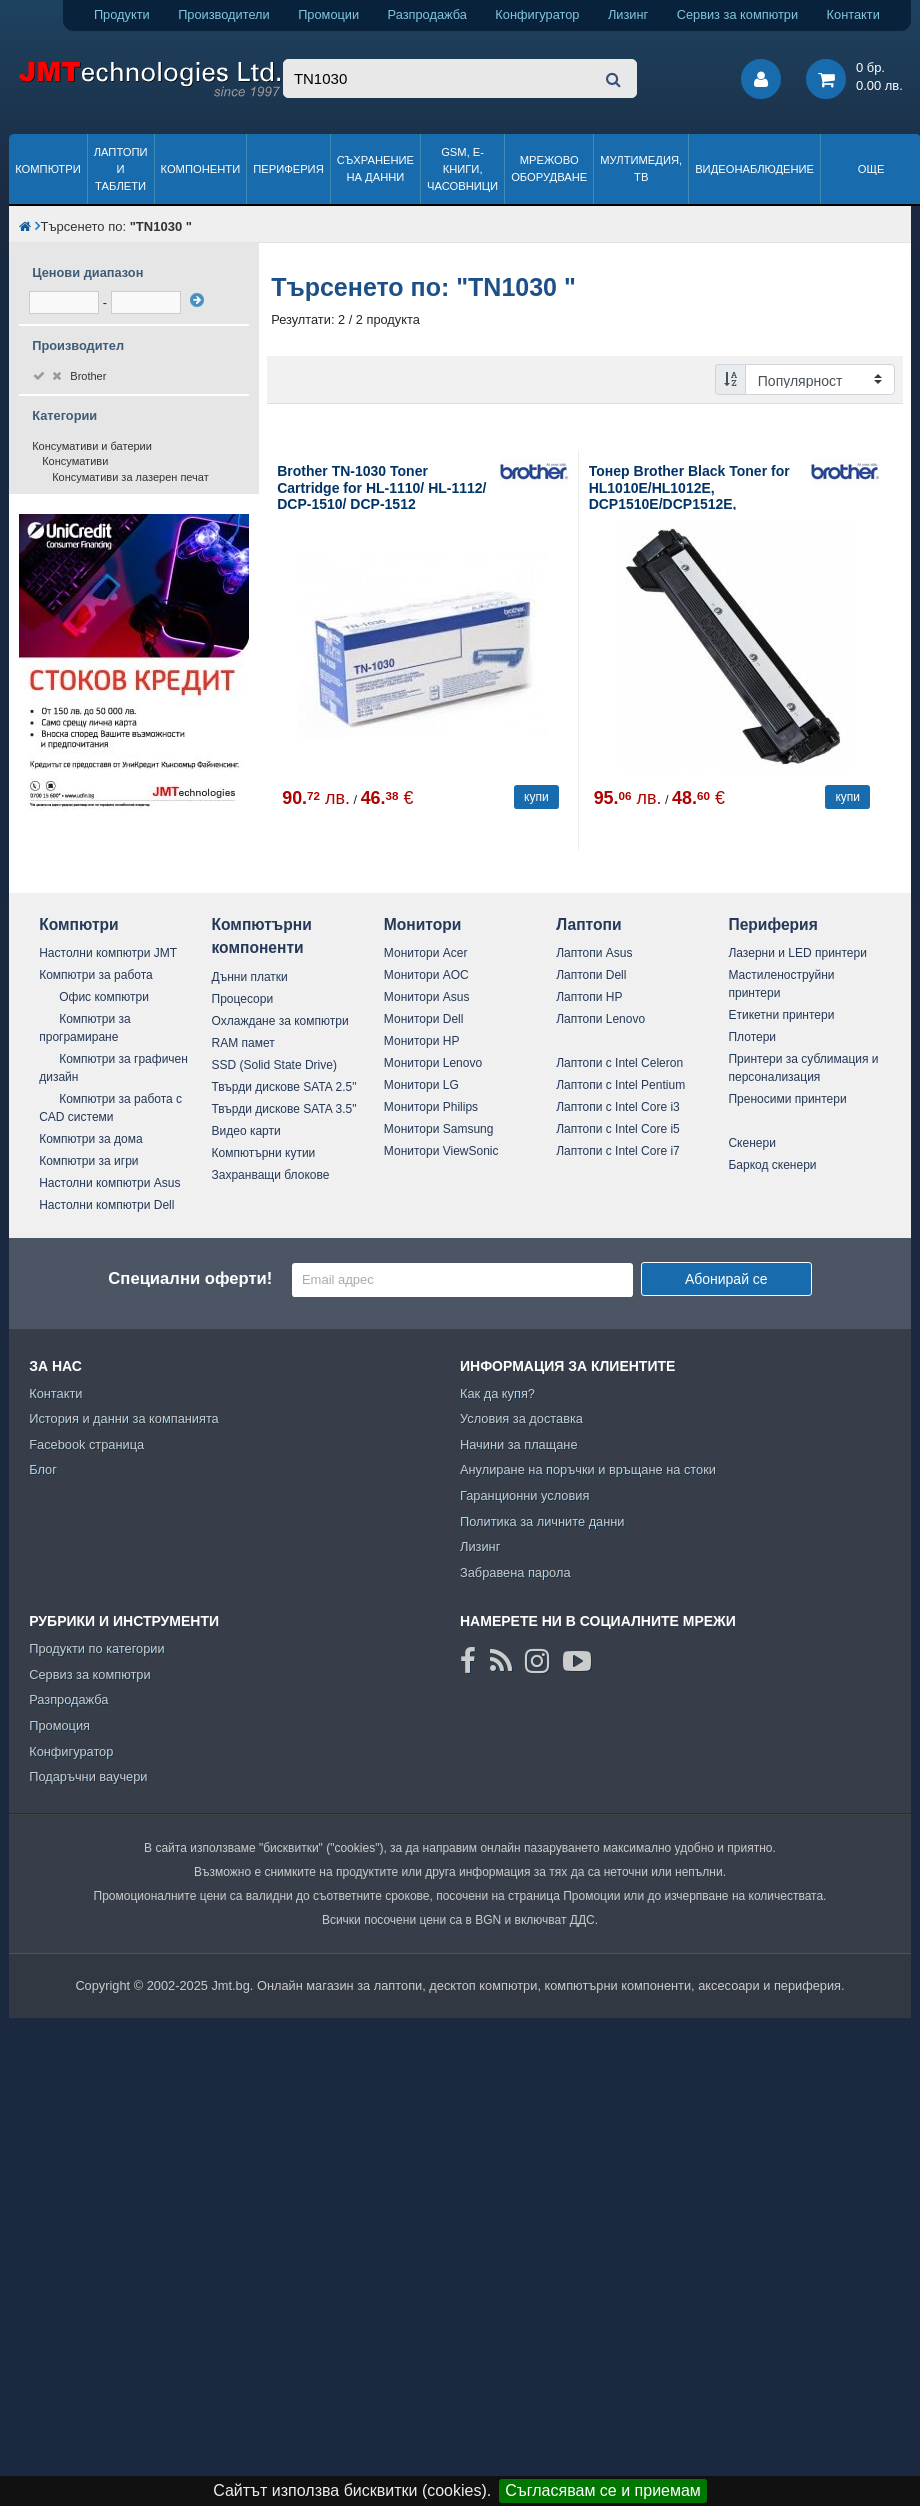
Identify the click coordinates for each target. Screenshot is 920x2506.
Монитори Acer (426, 953)
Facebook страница (86, 1444)
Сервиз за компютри (737, 14)
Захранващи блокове (271, 1175)
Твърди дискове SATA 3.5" (284, 1109)
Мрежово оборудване (549, 168)
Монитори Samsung (439, 1129)
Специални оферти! (190, 1278)
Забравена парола (515, 1572)
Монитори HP (422, 1041)
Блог (43, 1469)
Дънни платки (250, 977)
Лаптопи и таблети (121, 169)
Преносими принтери (787, 1099)
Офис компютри (104, 997)
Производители (224, 14)
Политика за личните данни (542, 1521)
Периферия (288, 169)
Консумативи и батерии (92, 446)
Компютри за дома (90, 1139)
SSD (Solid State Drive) (274, 1065)
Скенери (751, 1143)
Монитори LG (421, 1085)
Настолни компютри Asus (109, 1183)
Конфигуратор (537, 14)
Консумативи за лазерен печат (130, 477)
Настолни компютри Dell (106, 1205)
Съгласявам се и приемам (603, 2490)
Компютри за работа (96, 975)
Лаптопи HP (589, 997)
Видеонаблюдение (754, 169)
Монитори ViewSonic (441, 1151)
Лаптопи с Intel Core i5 (618, 1129)
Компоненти (201, 169)
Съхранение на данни (375, 168)
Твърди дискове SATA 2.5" (284, 1087)
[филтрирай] (197, 300)
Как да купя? (497, 1393)
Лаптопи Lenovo (600, 1019)
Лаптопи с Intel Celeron (619, 1063)
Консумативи (75, 461)
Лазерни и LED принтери (797, 953)
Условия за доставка (521, 1418)
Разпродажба (427, 14)
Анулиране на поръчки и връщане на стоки (588, 1469)
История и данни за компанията (124, 1418)
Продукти (122, 14)
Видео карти (246, 1131)
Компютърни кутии (264, 1153)
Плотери (752, 1037)
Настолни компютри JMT (108, 953)
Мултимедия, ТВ (641, 168)
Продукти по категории (96, 1648)
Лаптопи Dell (591, 975)
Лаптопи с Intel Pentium (620, 1085)
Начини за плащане (519, 1444)
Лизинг (628, 14)
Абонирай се (726, 1279)
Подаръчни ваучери (88, 1776)
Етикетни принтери (781, 1015)
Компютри (47, 169)
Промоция (59, 1725)
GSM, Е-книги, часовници (462, 169)
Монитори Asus (427, 997)
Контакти (853, 14)
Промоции (328, 14)
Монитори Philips (431, 1107)
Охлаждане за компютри (280, 1021)
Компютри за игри (88, 1161)
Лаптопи (588, 924)
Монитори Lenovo (433, 1063)
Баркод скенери (772, 1165)
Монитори (423, 924)
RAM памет (243, 1043)
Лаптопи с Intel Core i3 (618, 1107)
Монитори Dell (424, 1019)
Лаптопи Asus (594, 953)
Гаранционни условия (524, 1495)
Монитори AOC (426, 975)
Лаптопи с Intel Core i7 (618, 1151)
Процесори (243, 999)
